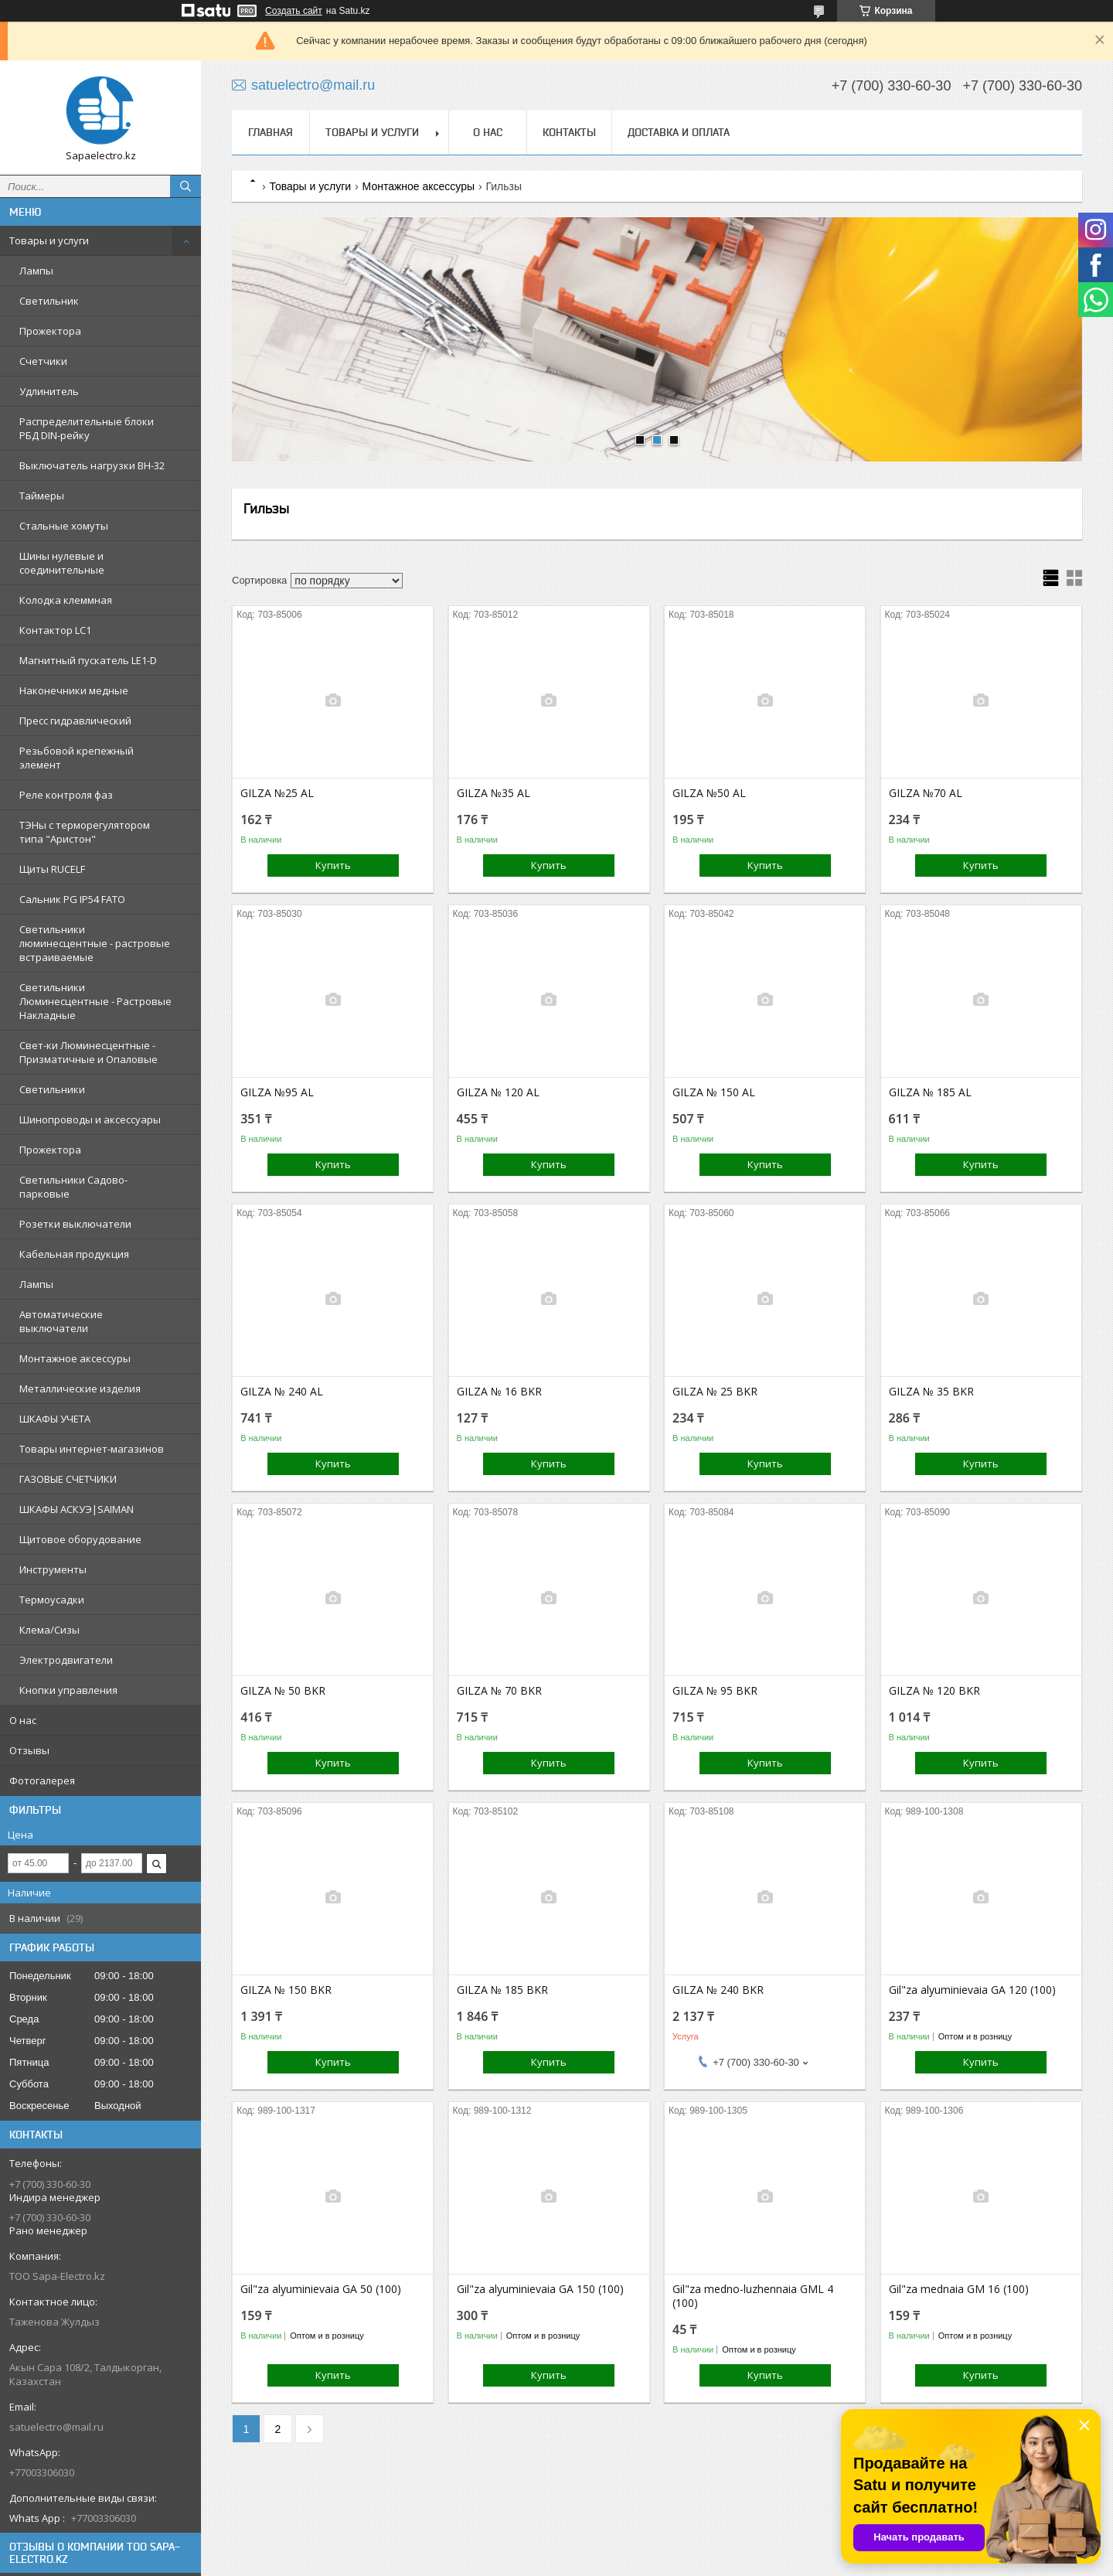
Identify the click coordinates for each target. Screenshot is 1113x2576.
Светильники (52, 1089)
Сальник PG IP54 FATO (72, 899)
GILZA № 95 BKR (714, 1691)
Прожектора (50, 331)
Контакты (569, 132)
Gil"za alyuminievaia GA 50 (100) (320, 2289)
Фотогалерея (42, 1780)
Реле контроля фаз (66, 795)
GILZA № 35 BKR (931, 1392)
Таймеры (41, 496)
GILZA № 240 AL (281, 1392)
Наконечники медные (73, 690)
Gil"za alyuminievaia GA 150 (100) (540, 2289)
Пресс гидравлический (75, 720)
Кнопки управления (68, 1690)
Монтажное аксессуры (75, 1358)
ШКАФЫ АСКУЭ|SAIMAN (76, 1509)
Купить (333, 865)
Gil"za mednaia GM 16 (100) (959, 2289)
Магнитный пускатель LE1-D (88, 660)
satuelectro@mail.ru (56, 2427)
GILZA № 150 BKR (286, 1990)
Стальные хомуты (63, 526)
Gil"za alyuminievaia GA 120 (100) (972, 1990)
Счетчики (43, 361)
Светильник (49, 301)
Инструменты (53, 1569)
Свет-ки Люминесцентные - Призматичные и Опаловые (88, 1052)
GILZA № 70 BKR (499, 1691)
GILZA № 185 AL (930, 1092)
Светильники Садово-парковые (73, 1187)
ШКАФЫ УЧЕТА (54, 1419)
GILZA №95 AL (277, 1092)
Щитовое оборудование (80, 1539)
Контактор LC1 (55, 630)
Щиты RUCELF (52, 869)
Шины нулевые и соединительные (61, 563)
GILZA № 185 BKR (502, 1990)
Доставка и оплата (679, 132)
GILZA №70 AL (925, 793)
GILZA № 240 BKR (718, 1990)
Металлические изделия (80, 1388)
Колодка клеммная (65, 600)
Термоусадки (51, 1600)
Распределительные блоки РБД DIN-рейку (86, 428)
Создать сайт (293, 10)
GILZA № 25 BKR (714, 1392)
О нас (22, 1720)
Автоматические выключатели (61, 1321)
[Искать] (185, 186)
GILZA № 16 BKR (499, 1392)
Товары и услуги (49, 240)
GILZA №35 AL (493, 793)
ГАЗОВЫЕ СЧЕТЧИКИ (68, 1479)
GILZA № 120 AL (498, 1092)
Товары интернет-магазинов (91, 1449)
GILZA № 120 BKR (934, 1691)
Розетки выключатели (75, 1224)
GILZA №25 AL (277, 793)
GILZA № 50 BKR (282, 1691)
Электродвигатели (66, 1660)
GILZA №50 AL (709, 793)
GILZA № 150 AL (713, 1092)
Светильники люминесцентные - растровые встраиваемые (94, 943)
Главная (270, 132)
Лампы (36, 271)
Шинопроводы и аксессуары (90, 1119)
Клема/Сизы (49, 1630)
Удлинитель (49, 391)
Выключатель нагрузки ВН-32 (92, 465)
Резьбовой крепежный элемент (76, 758)
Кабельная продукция (74, 1254)
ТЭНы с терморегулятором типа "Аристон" (84, 832)
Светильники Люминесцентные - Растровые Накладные (95, 1001)
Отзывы (29, 1750)
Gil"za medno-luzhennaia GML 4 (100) (752, 2296)
